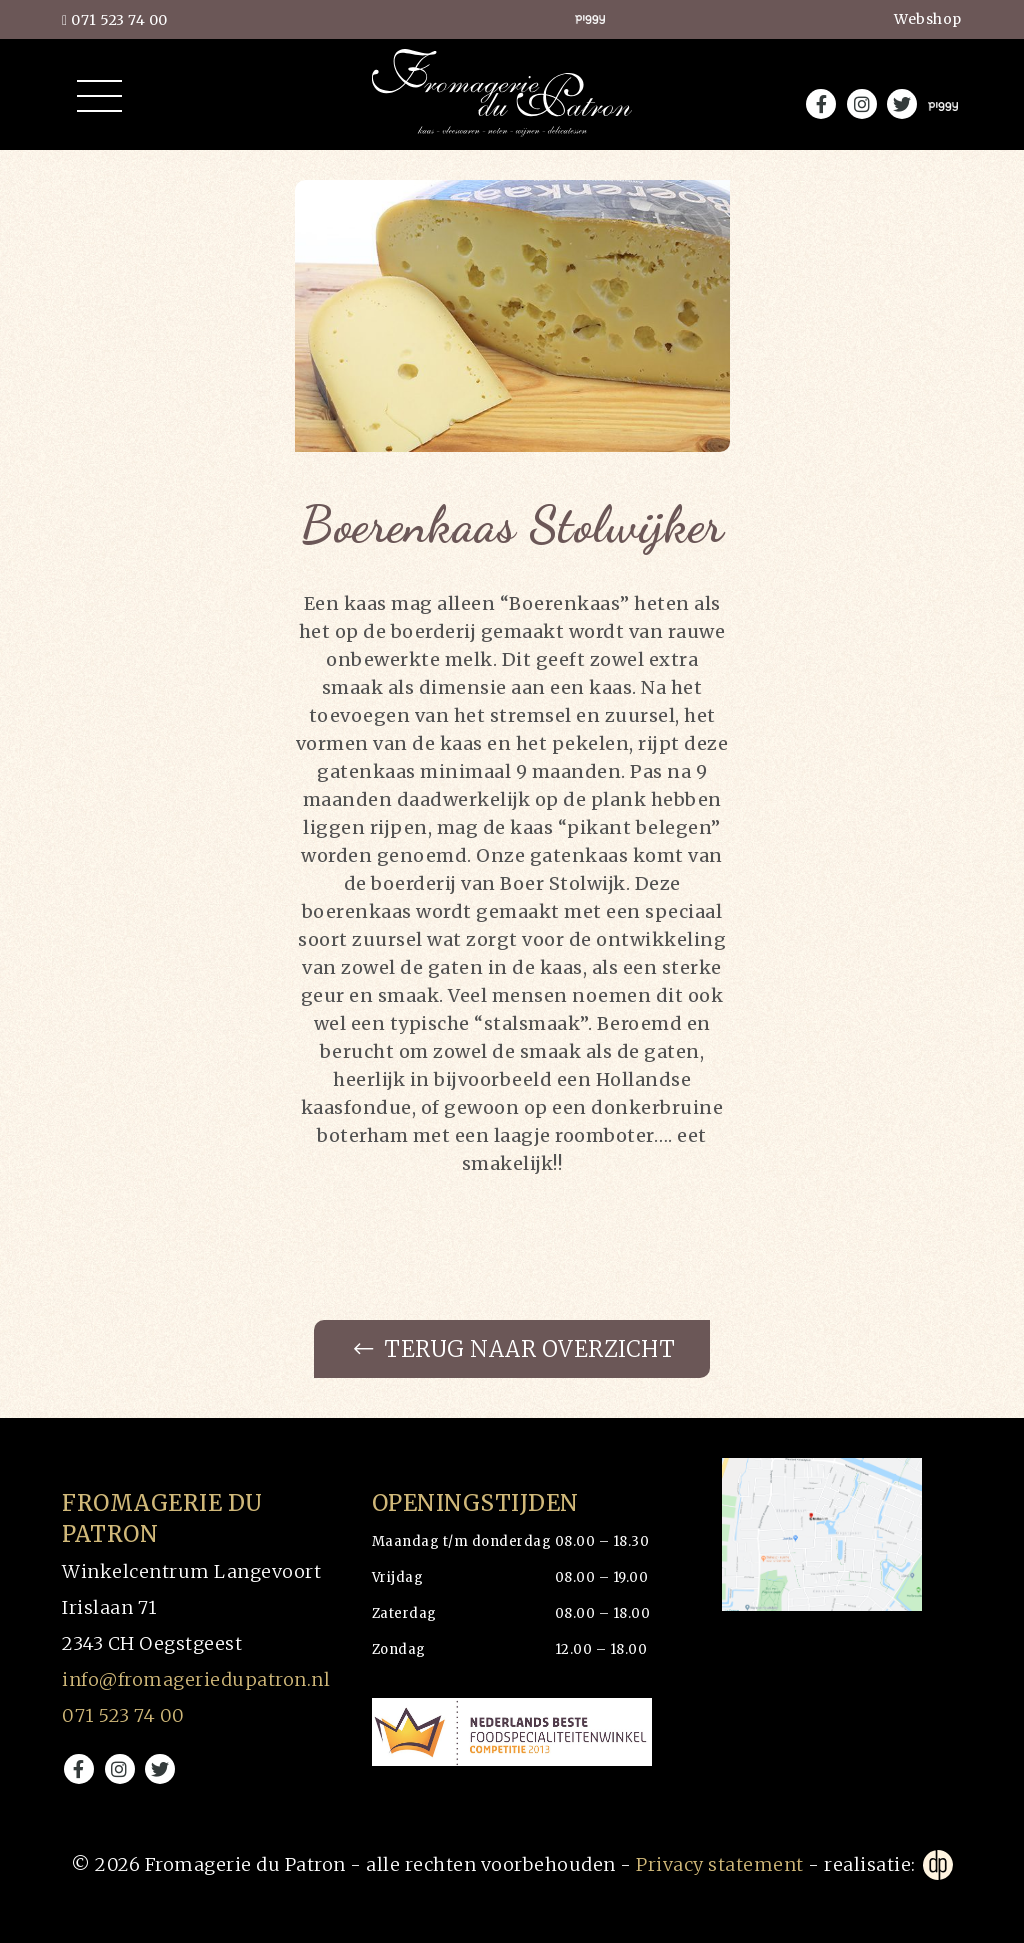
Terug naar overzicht (514, 1349)
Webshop (928, 19)
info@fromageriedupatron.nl (196, 1679)
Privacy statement (720, 1864)
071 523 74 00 (115, 20)
